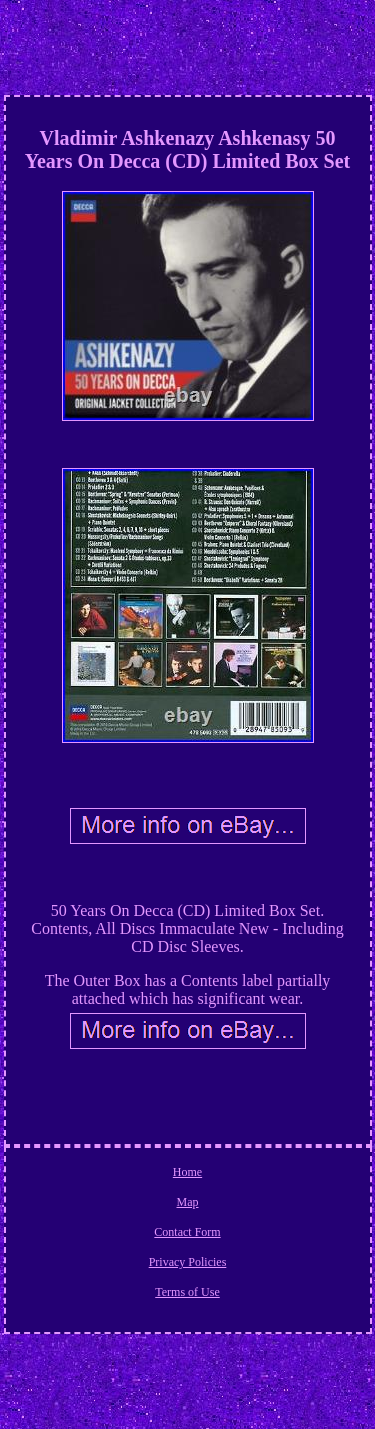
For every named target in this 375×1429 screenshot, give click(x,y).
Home (187, 1172)
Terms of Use (187, 1292)
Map (188, 1202)
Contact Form (187, 1232)
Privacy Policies (188, 1262)
